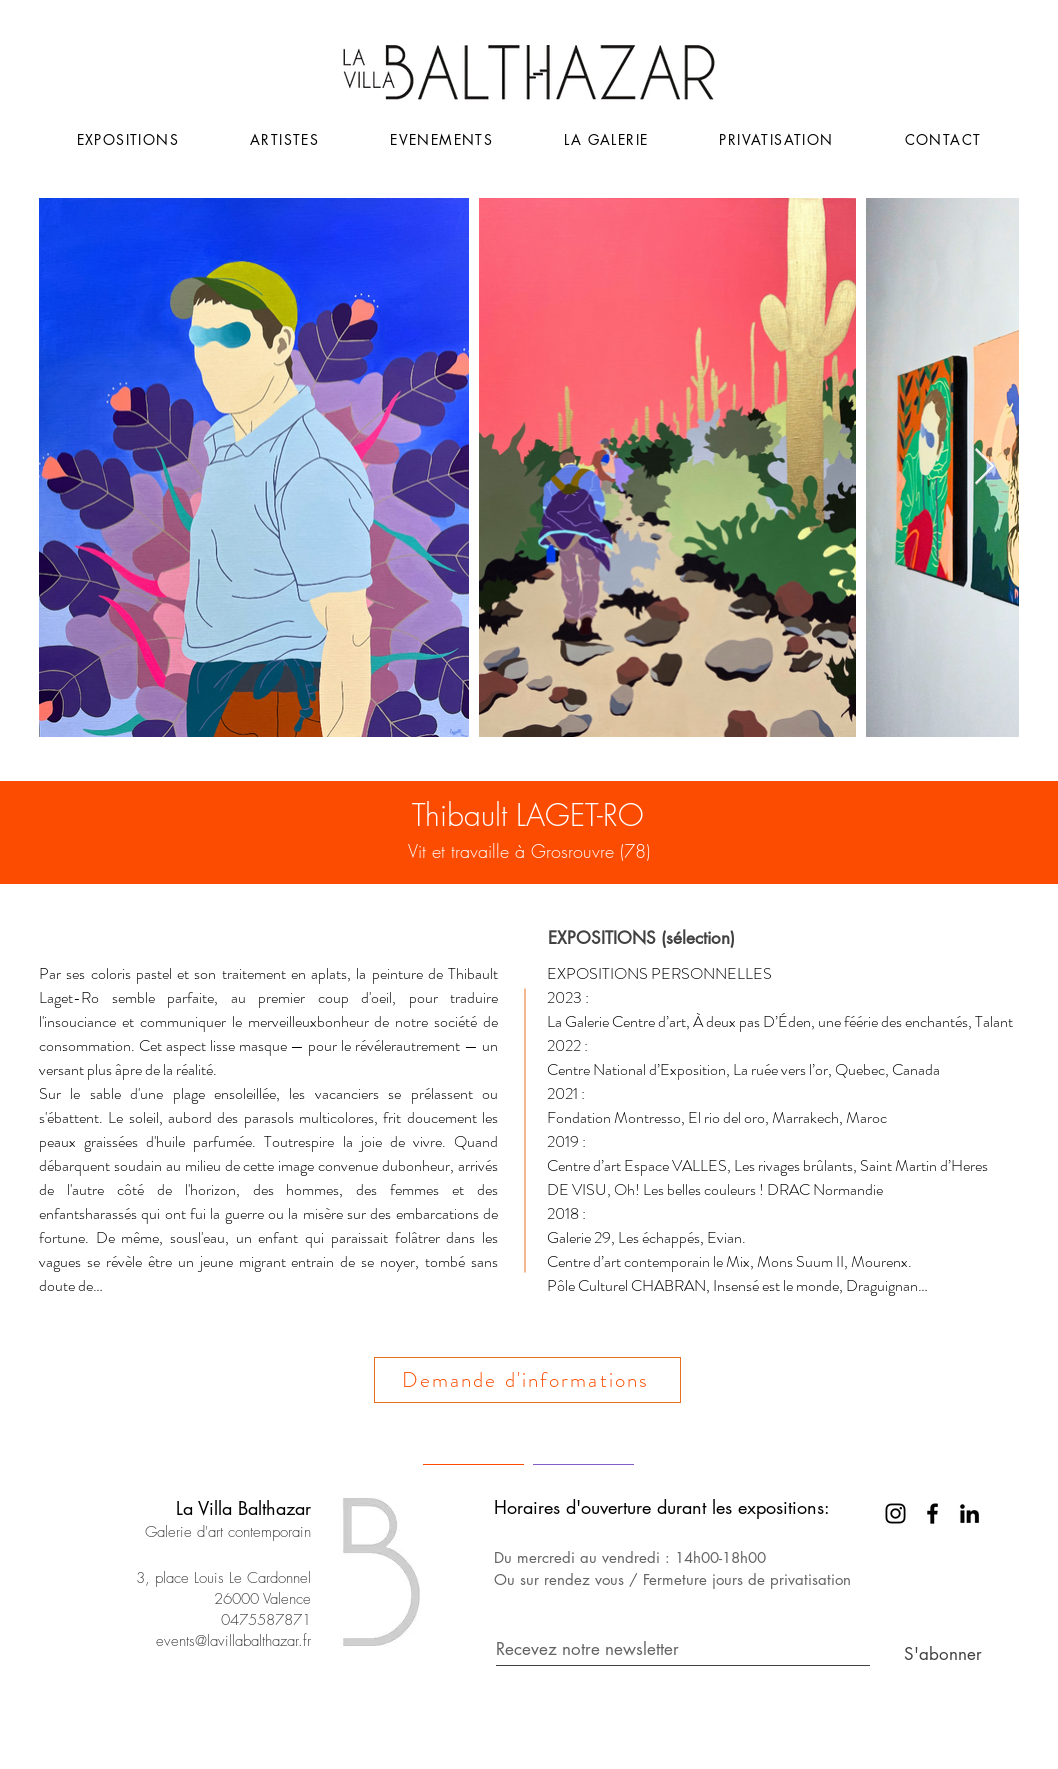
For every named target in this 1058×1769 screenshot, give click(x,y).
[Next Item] (984, 467)
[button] (442, 139)
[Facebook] (932, 1513)
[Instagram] (895, 1513)
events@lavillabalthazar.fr (233, 1641)
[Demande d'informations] (527, 1380)
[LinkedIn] (969, 1513)
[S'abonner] (932, 1655)
